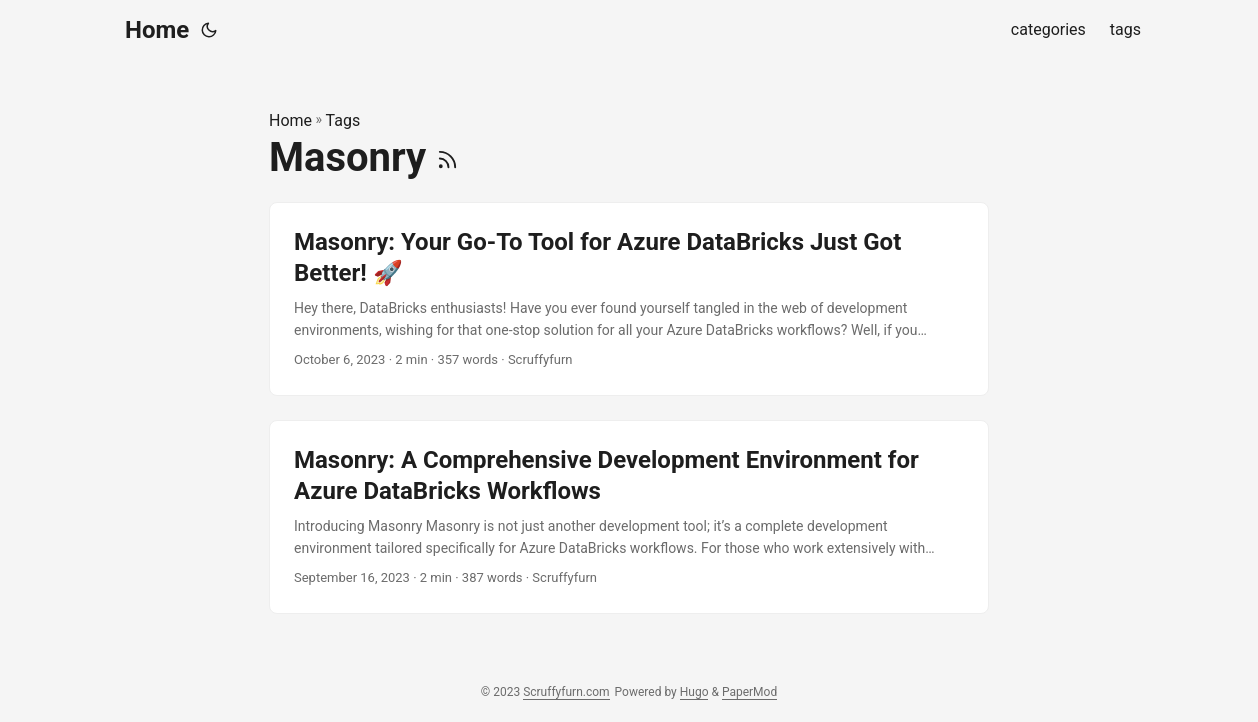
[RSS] (447, 157)
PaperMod (749, 692)
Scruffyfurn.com (566, 692)
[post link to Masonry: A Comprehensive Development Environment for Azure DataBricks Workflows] (629, 517)
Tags (343, 120)
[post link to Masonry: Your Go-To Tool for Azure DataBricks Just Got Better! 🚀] (629, 299)
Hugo (694, 692)
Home (157, 30)
